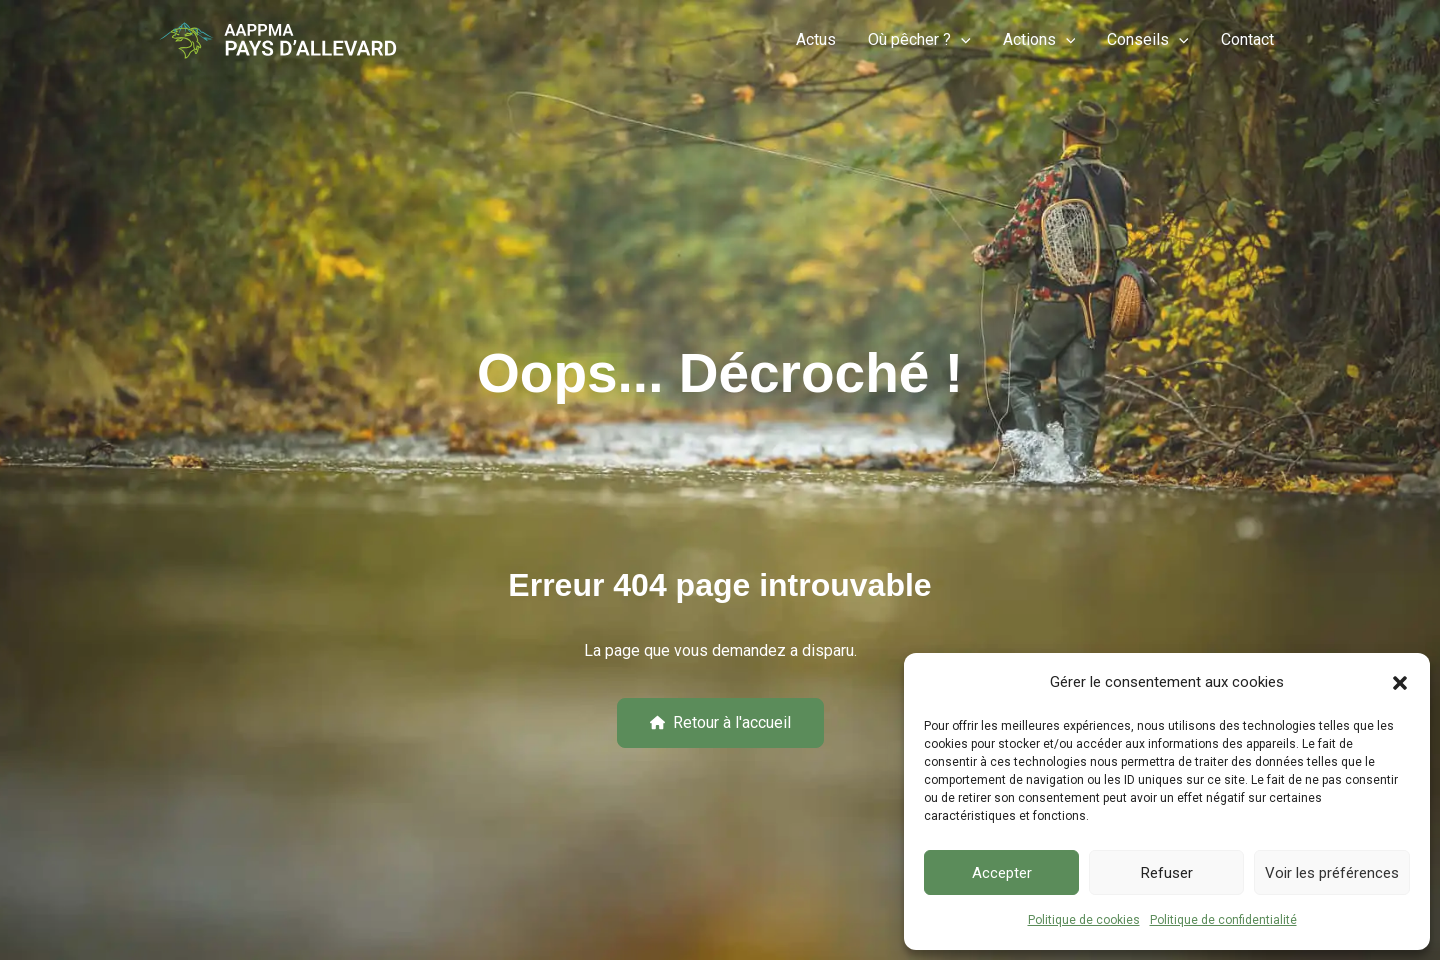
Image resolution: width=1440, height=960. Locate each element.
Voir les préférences (1332, 873)
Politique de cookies (1084, 920)
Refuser (1167, 873)
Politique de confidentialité (1223, 920)
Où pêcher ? (919, 40)
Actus (816, 39)
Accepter (1002, 873)
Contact (1247, 39)
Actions (1039, 40)
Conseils (1148, 40)
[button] (1400, 683)
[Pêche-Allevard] (278, 39)
